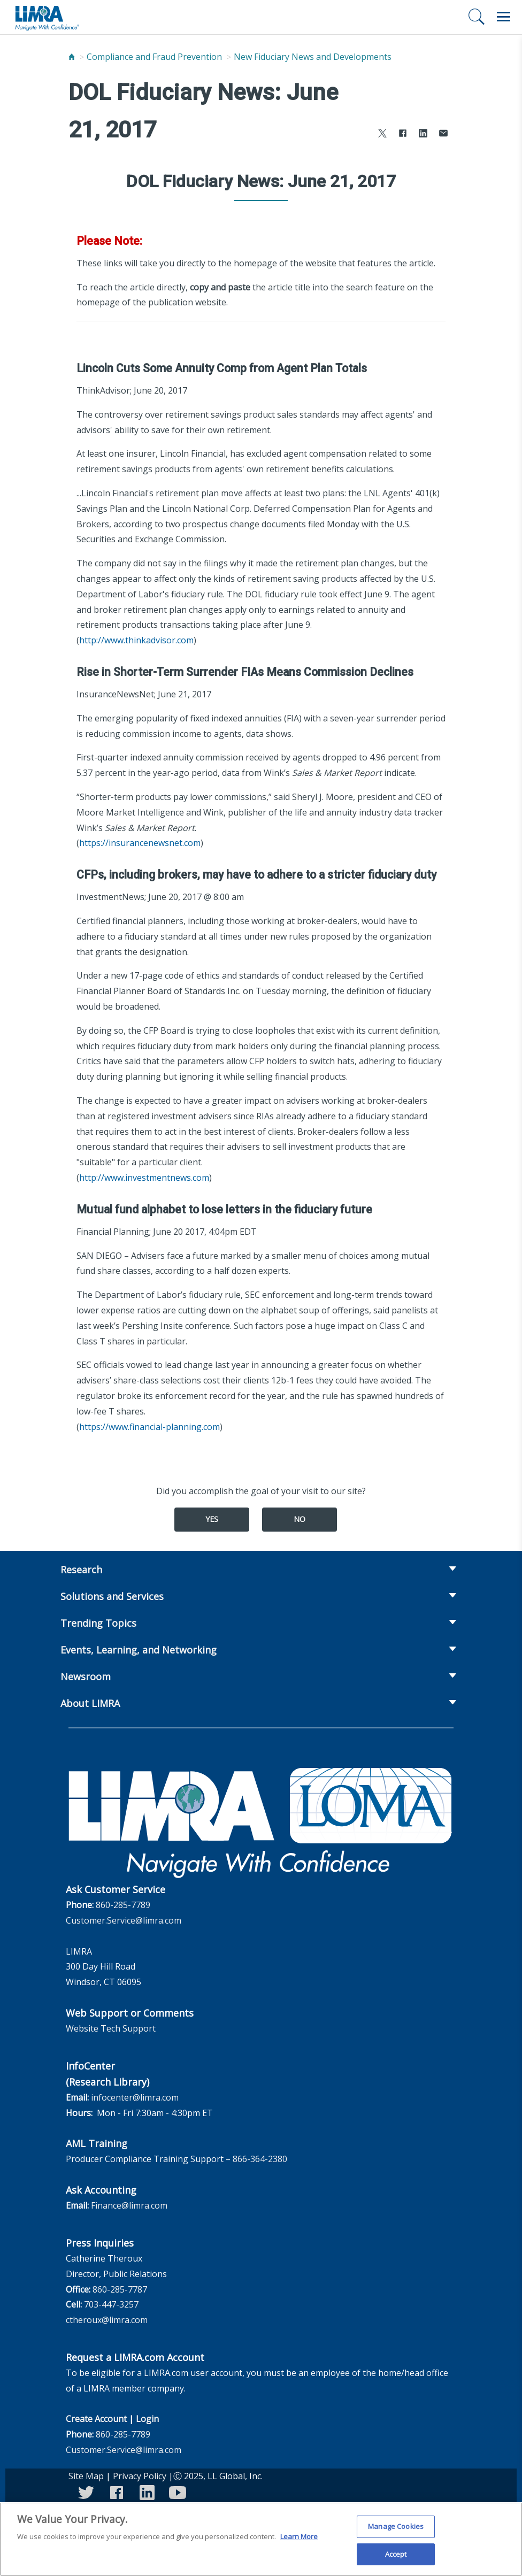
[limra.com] (46, 17)
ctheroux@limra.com (107, 2320)
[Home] (71, 57)
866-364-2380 (260, 2159)
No (299, 1519)
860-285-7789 (123, 1905)
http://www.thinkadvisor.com (136, 640)
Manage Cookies (396, 2533)
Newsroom (85, 1676)
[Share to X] (382, 134)
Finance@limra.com (129, 2205)
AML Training (96, 2143)
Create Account (96, 2419)
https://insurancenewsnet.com (140, 843)
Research (81, 1569)
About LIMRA (90, 1703)
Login (147, 2419)
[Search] (476, 16)
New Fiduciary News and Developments (313, 57)
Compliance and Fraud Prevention (154, 57)
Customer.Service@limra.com (123, 1920)
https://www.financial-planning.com (149, 1427)
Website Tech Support (111, 2028)
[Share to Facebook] (403, 134)
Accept (396, 2560)
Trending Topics (98, 1623)
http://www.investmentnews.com (144, 1177)
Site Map (86, 2476)
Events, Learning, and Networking (138, 1649)
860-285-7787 (120, 2289)
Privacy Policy (139, 2476)
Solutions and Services (112, 1596)
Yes (211, 1519)
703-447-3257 (111, 2304)
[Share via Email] (443, 134)
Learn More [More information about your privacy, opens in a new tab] (299, 2543)
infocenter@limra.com (135, 2097)
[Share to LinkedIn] (423, 134)
